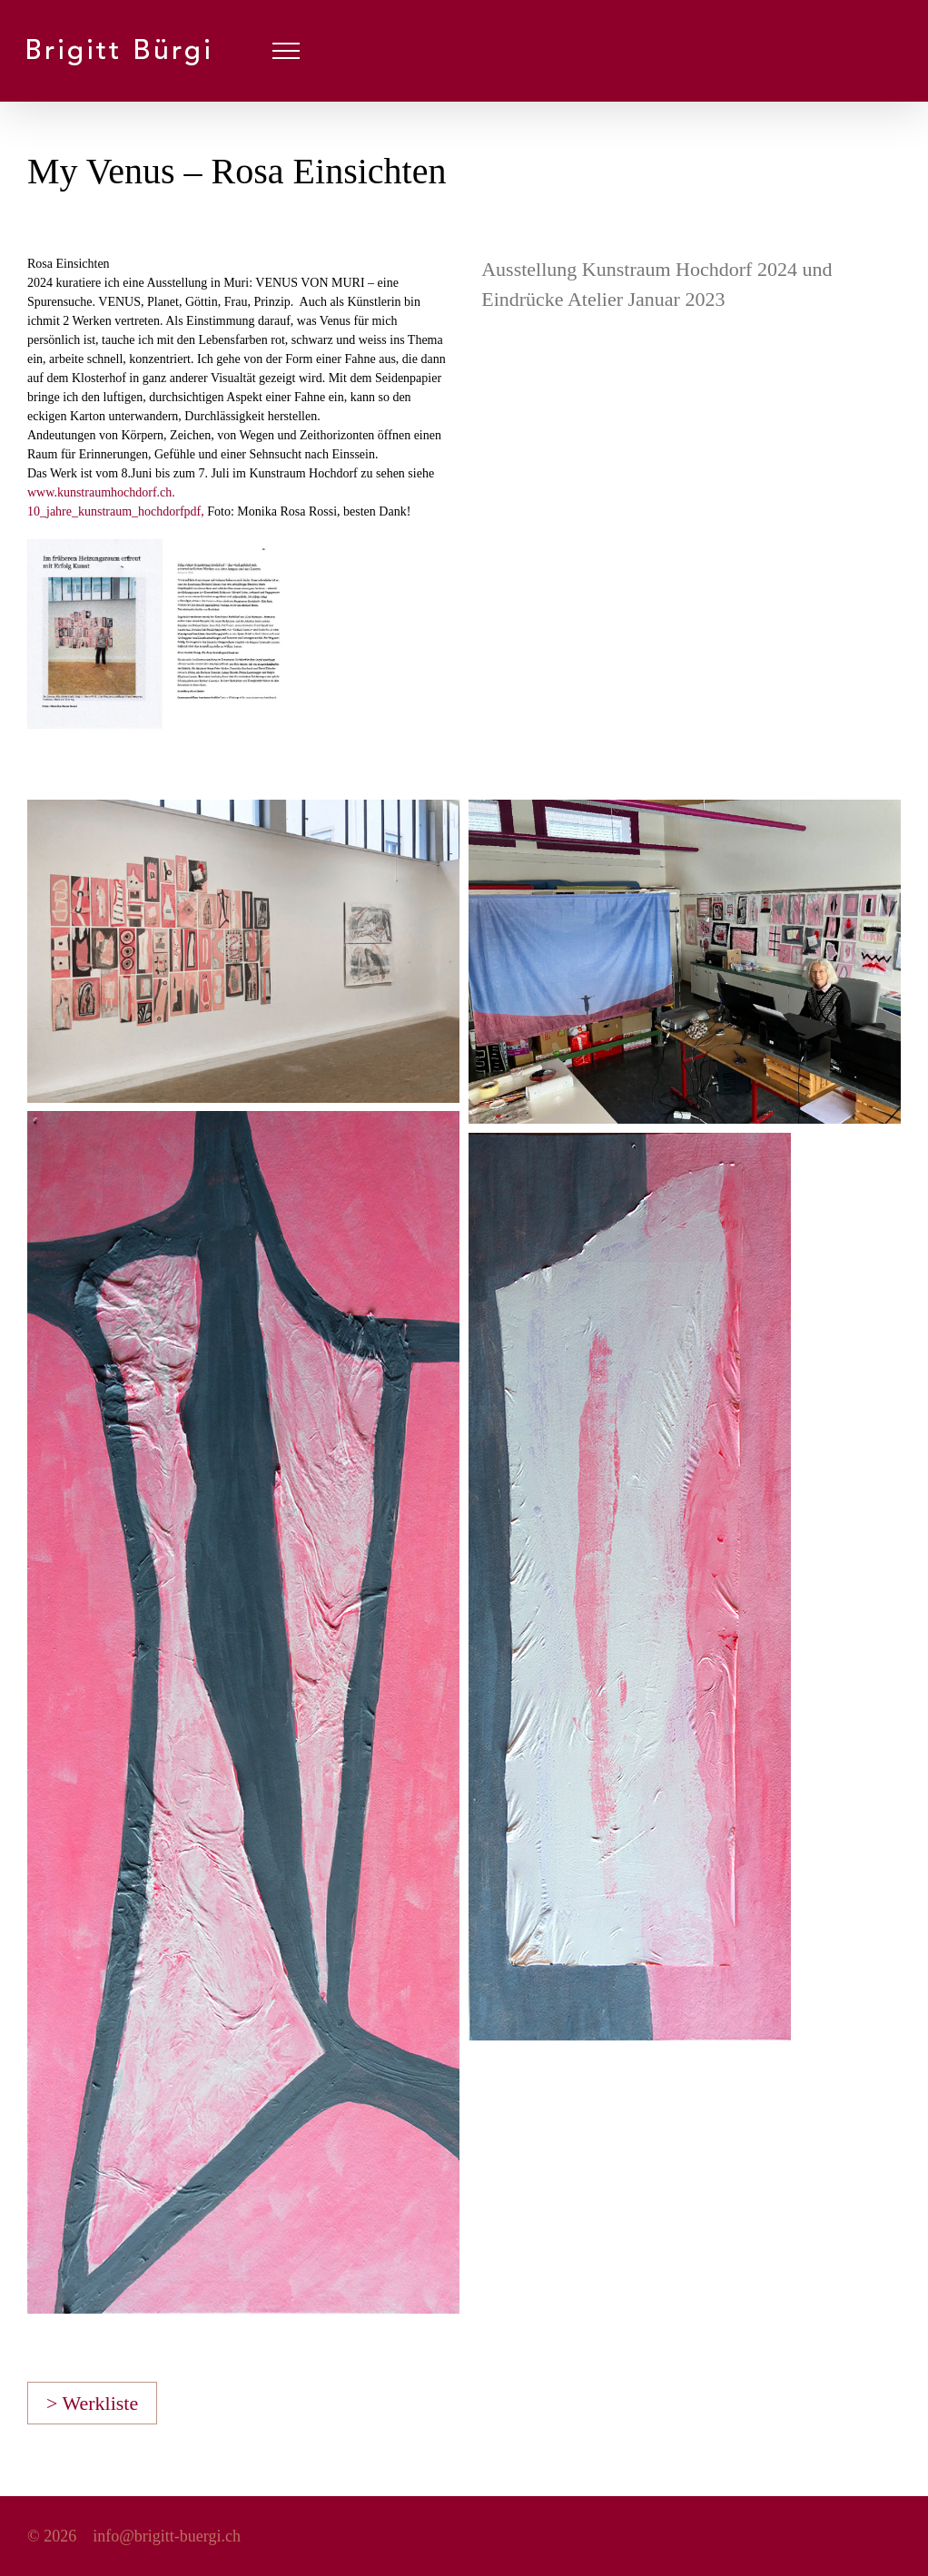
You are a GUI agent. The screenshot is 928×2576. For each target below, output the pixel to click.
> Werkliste (92, 2403)
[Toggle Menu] (286, 51)
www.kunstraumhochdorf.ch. (101, 492)
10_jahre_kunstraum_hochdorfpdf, (117, 511)
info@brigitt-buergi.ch (167, 2536)
